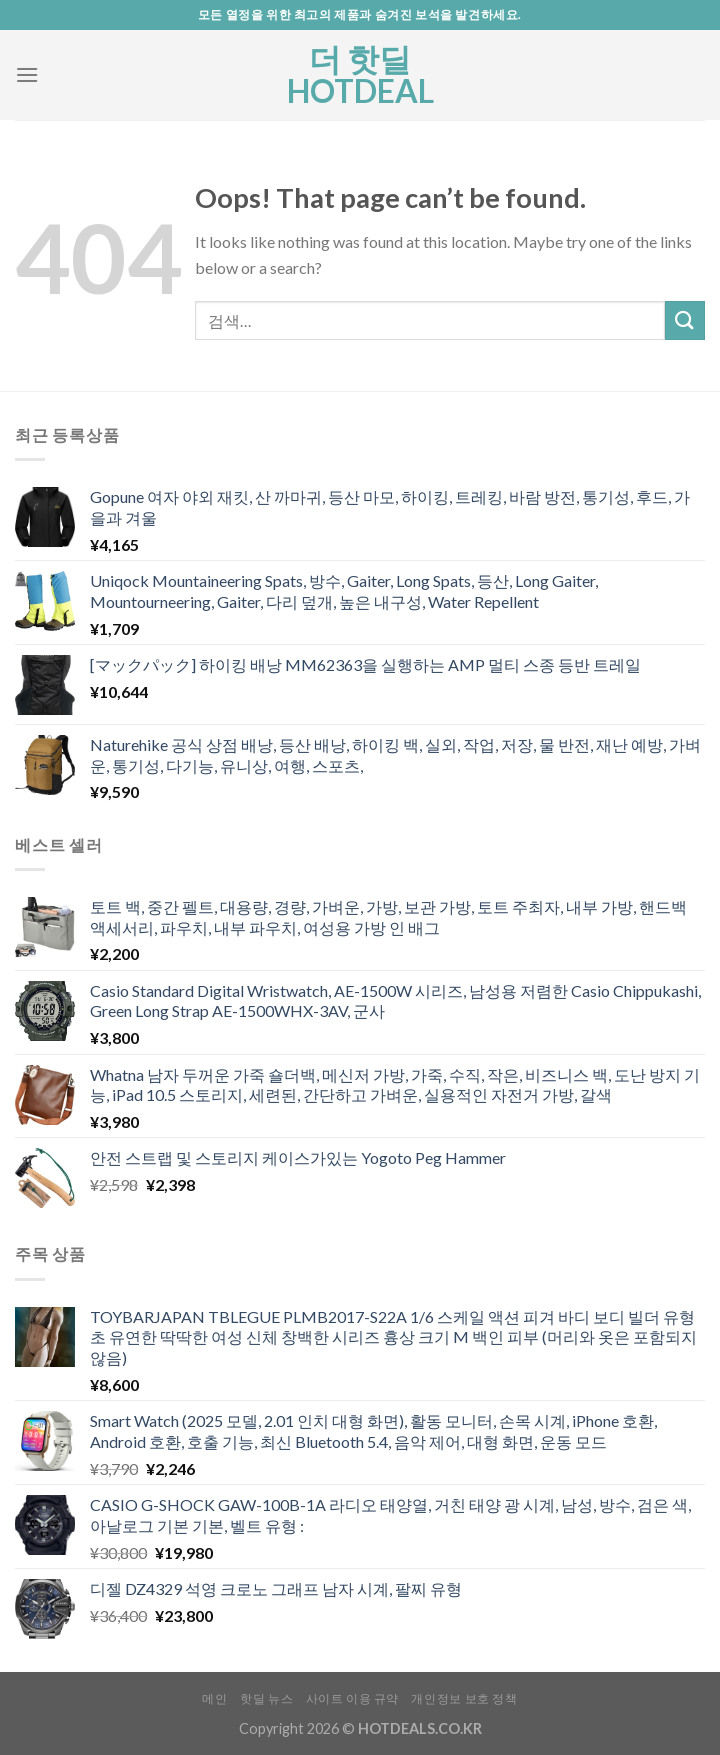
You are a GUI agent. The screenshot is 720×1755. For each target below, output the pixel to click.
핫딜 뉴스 (266, 1698)
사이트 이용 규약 (353, 1698)
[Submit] (685, 320)
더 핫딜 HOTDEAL (360, 75)
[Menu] (27, 74)
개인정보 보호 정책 (464, 1698)
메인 (214, 1698)
